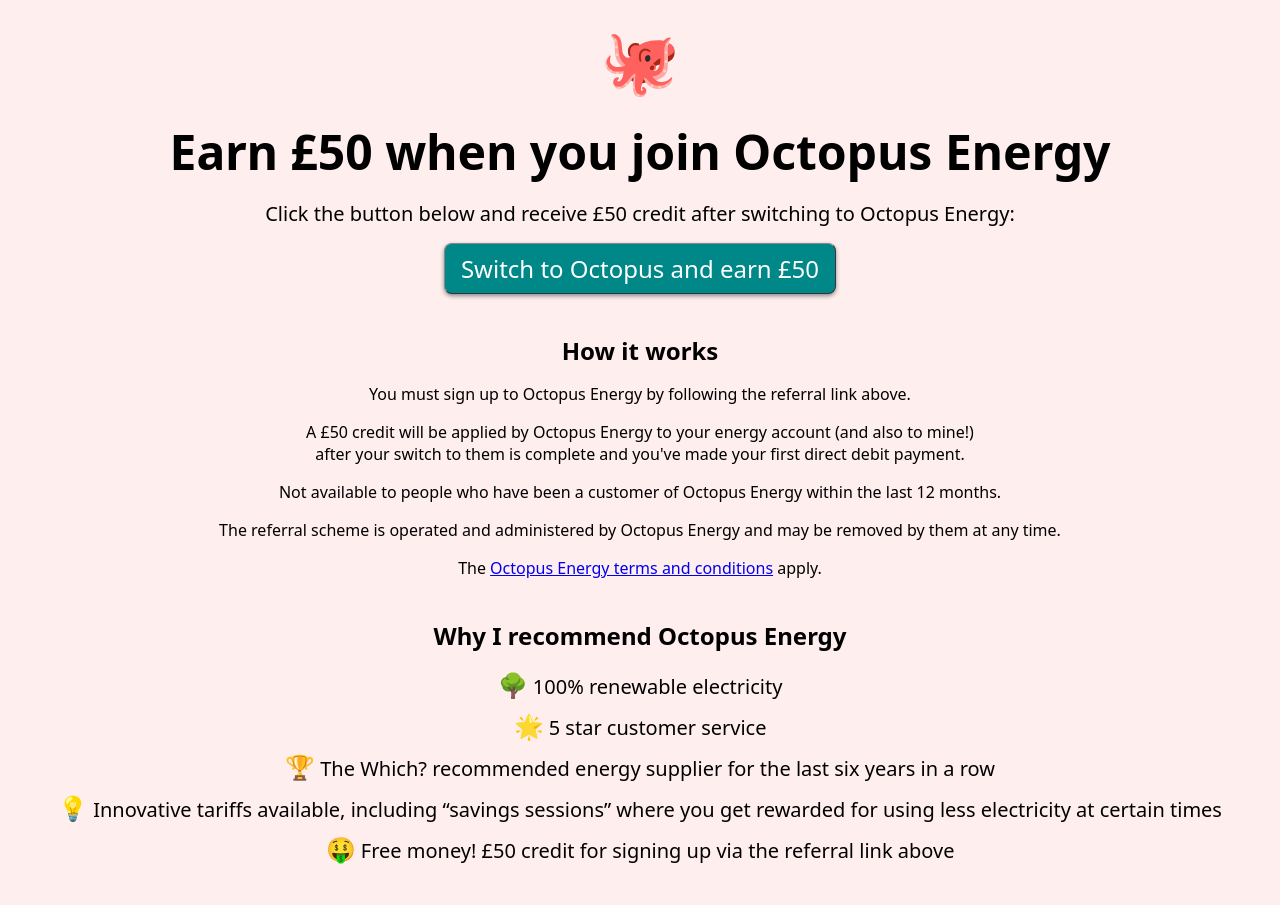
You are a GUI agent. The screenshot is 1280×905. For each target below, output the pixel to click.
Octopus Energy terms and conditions (631, 568)
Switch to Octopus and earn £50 (640, 268)
